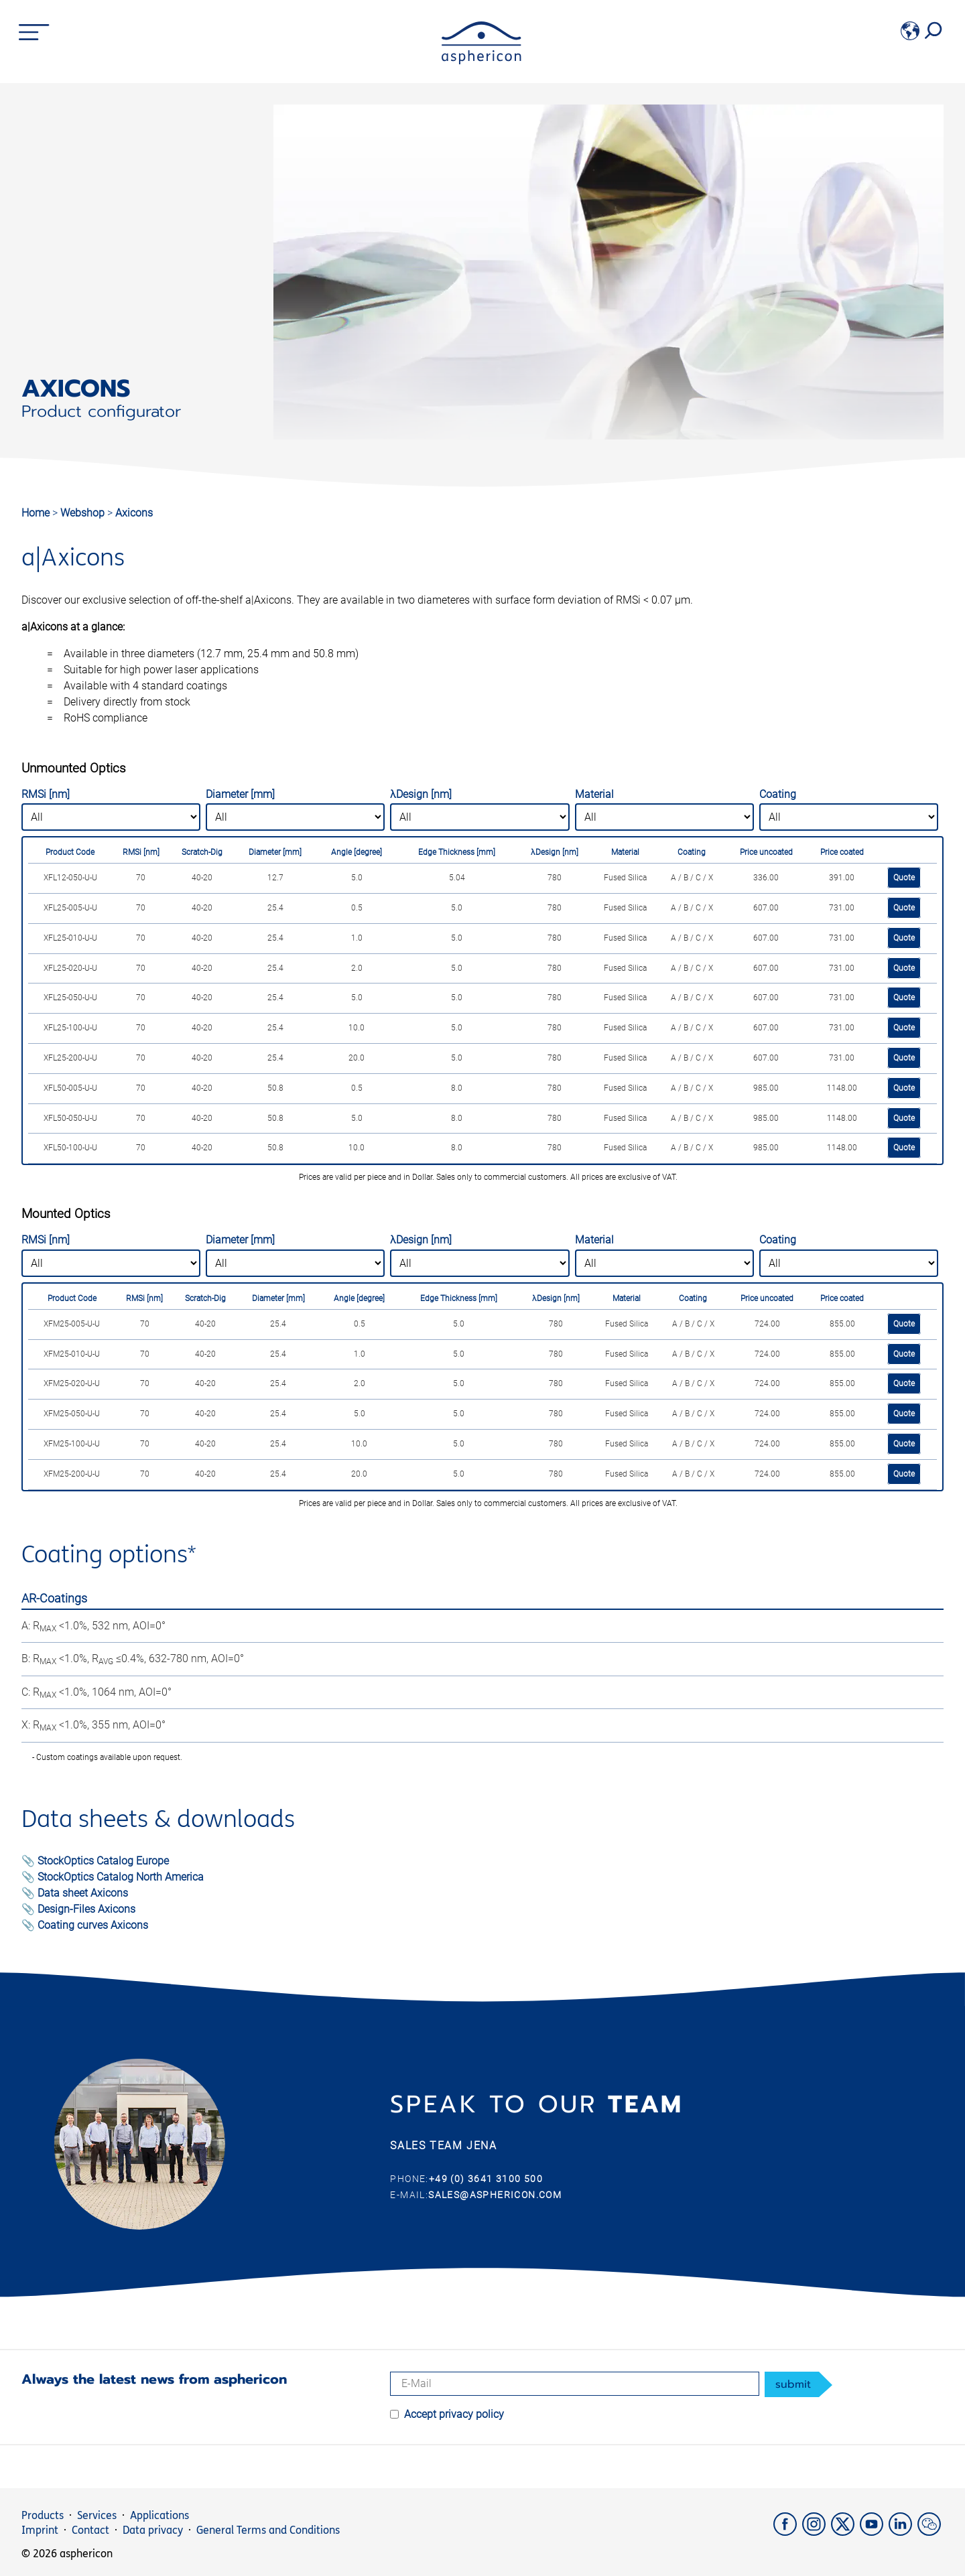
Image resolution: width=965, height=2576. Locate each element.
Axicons (134, 512)
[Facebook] (787, 2532)
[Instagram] (816, 2532)
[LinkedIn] (903, 2532)
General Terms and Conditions (268, 2530)
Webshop (83, 512)
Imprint (39, 2530)
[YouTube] (874, 2532)
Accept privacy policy (454, 2414)
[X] (845, 2532)
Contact (90, 2530)
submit (793, 2384)
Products (42, 2515)
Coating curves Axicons (93, 1925)
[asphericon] (481, 60)
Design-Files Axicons (86, 1909)
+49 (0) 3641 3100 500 (486, 2178)
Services (97, 2515)
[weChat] (930, 2532)
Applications (159, 2515)
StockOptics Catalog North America (121, 1877)
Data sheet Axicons (83, 1893)
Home (35, 512)
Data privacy (153, 2530)
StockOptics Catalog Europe (103, 1860)
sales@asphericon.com (495, 2194)
